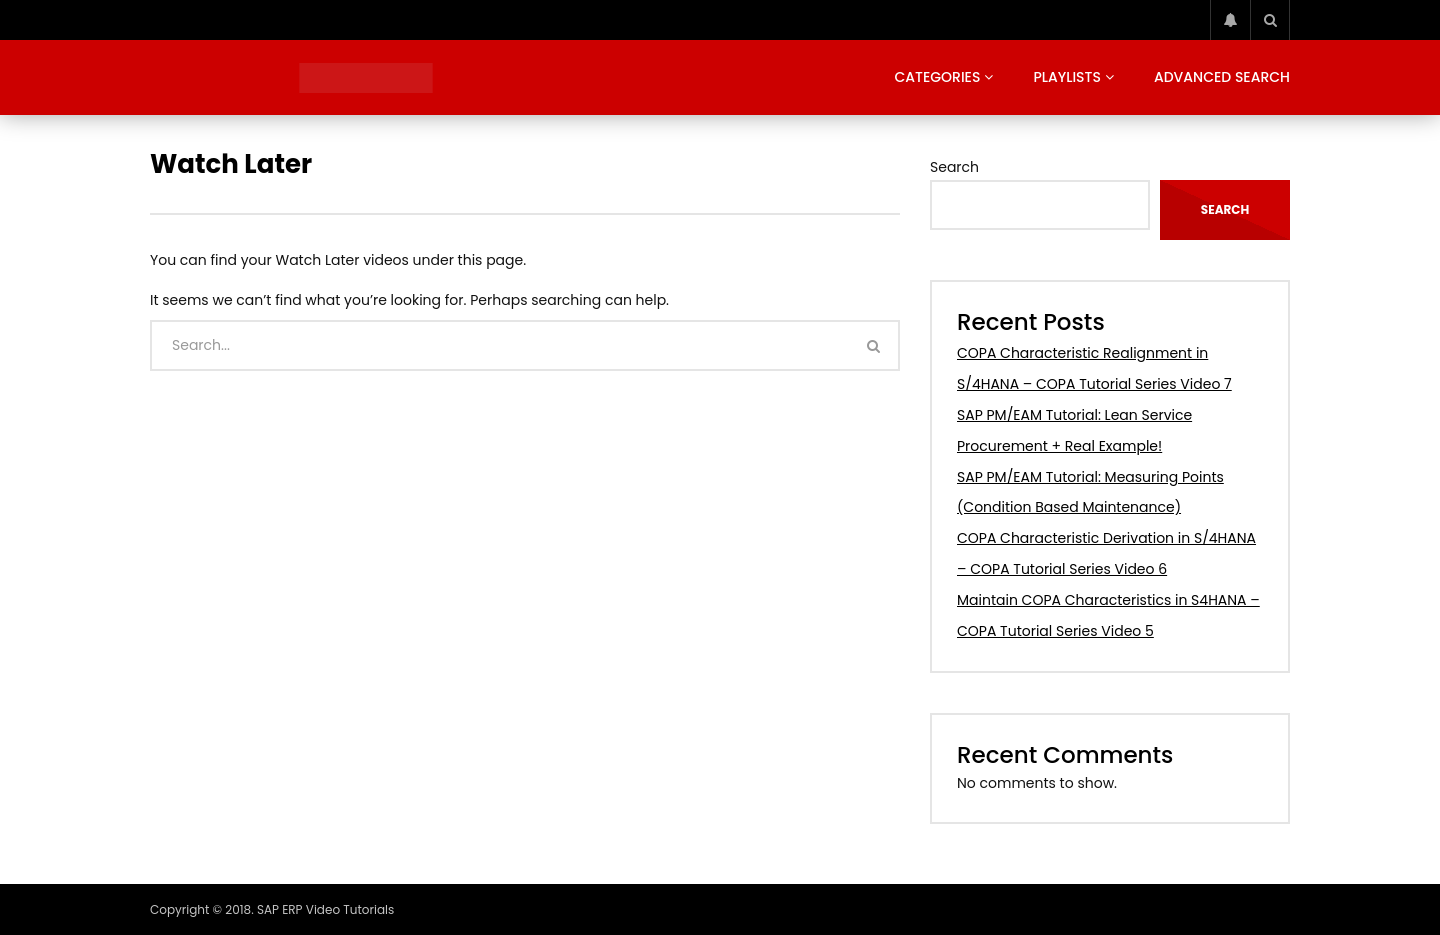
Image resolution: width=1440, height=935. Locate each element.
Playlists (1067, 77)
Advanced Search (1222, 77)
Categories (937, 77)
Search (954, 167)
